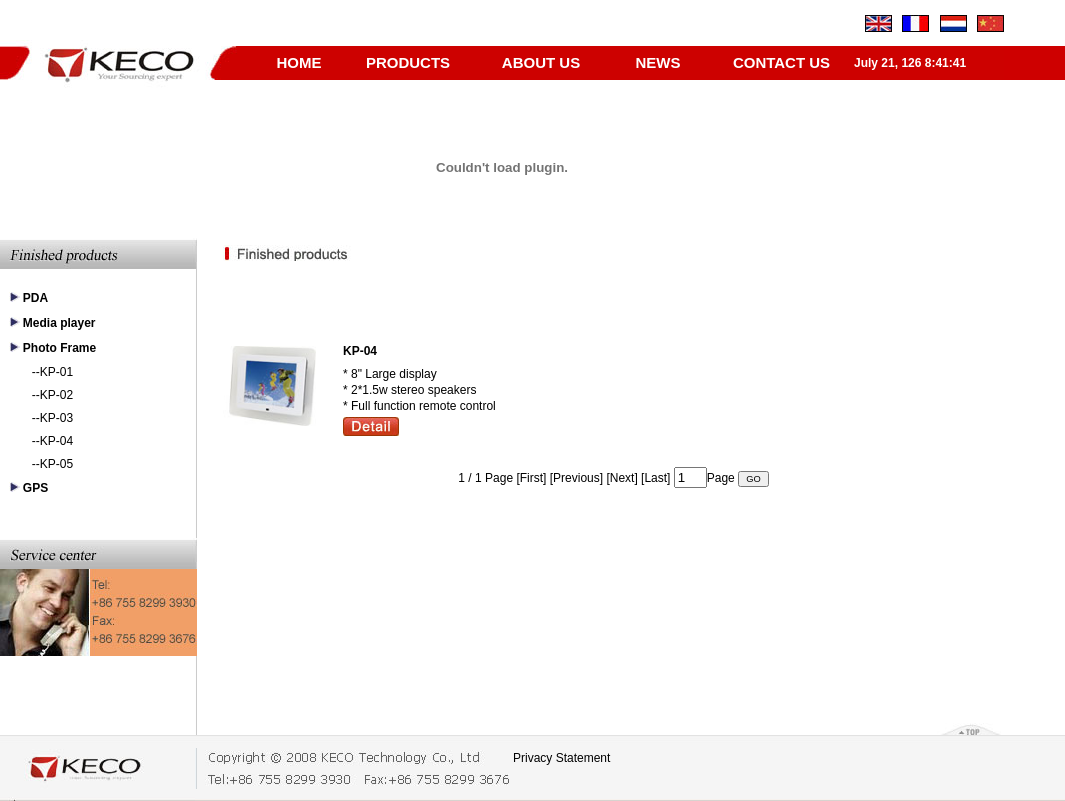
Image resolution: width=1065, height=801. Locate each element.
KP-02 (56, 395)
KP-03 (56, 418)
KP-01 (56, 372)
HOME (299, 62)
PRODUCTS (408, 62)
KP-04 (56, 441)
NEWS (658, 62)
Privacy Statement (561, 758)
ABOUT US (541, 62)
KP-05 (56, 464)
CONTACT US (781, 62)
